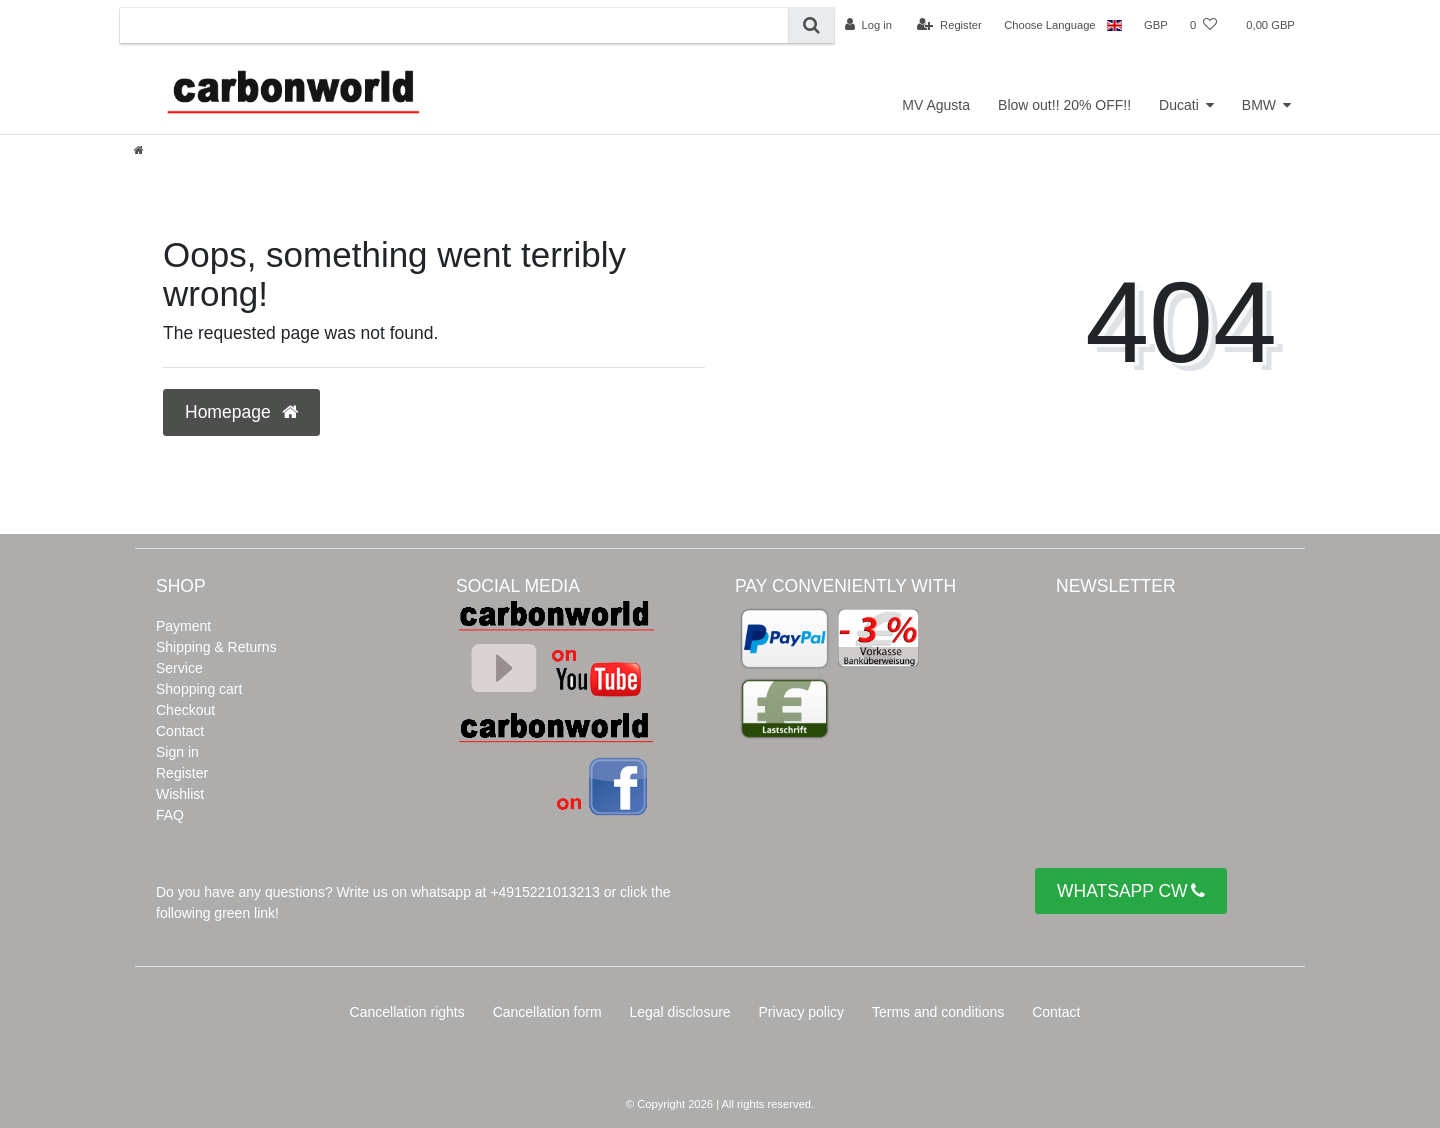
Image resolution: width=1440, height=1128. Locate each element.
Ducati (1179, 105)
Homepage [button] (241, 412)
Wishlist (180, 794)
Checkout (185, 710)
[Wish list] (1203, 25)
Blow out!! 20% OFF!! (1064, 105)
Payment (183, 626)
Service (179, 668)
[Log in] (868, 25)
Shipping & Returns (216, 647)
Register (182, 773)
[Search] (811, 25)
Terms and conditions (938, 1012)
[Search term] (454, 25)
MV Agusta (936, 105)
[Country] (1114, 25)
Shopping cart (199, 689)
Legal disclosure (679, 1012)
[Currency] (1156, 25)
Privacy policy (802, 1012)
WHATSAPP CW (1131, 891)
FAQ (170, 815)
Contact (180, 731)
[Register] (949, 25)
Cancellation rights (407, 1012)
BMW (1259, 105)
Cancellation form (547, 1012)
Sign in (177, 752)
